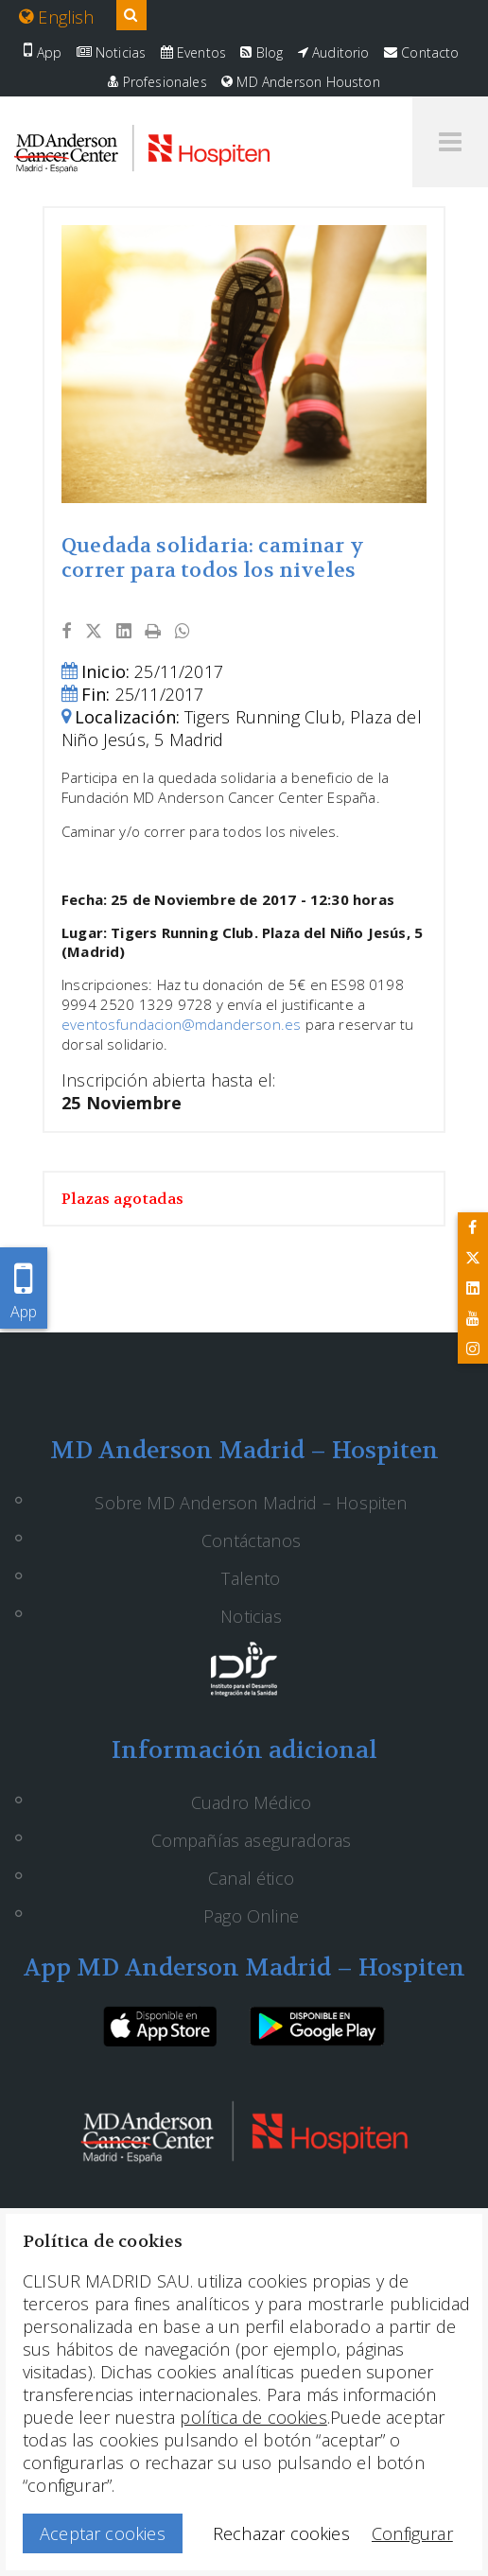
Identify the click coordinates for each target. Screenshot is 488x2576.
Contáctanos (251, 1540)
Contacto (422, 52)
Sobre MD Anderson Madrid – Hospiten (251, 1502)
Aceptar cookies (103, 2533)
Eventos (194, 52)
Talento (250, 1578)
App (42, 52)
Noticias (112, 52)
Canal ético (251, 1878)
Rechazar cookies (281, 2533)
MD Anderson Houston (300, 82)
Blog (261, 52)
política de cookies (253, 2417)
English (57, 17)
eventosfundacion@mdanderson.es (181, 1024)
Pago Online (251, 1916)
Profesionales (157, 82)
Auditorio (334, 52)
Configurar (412, 2533)
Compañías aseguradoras (251, 1840)
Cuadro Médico (251, 1802)
